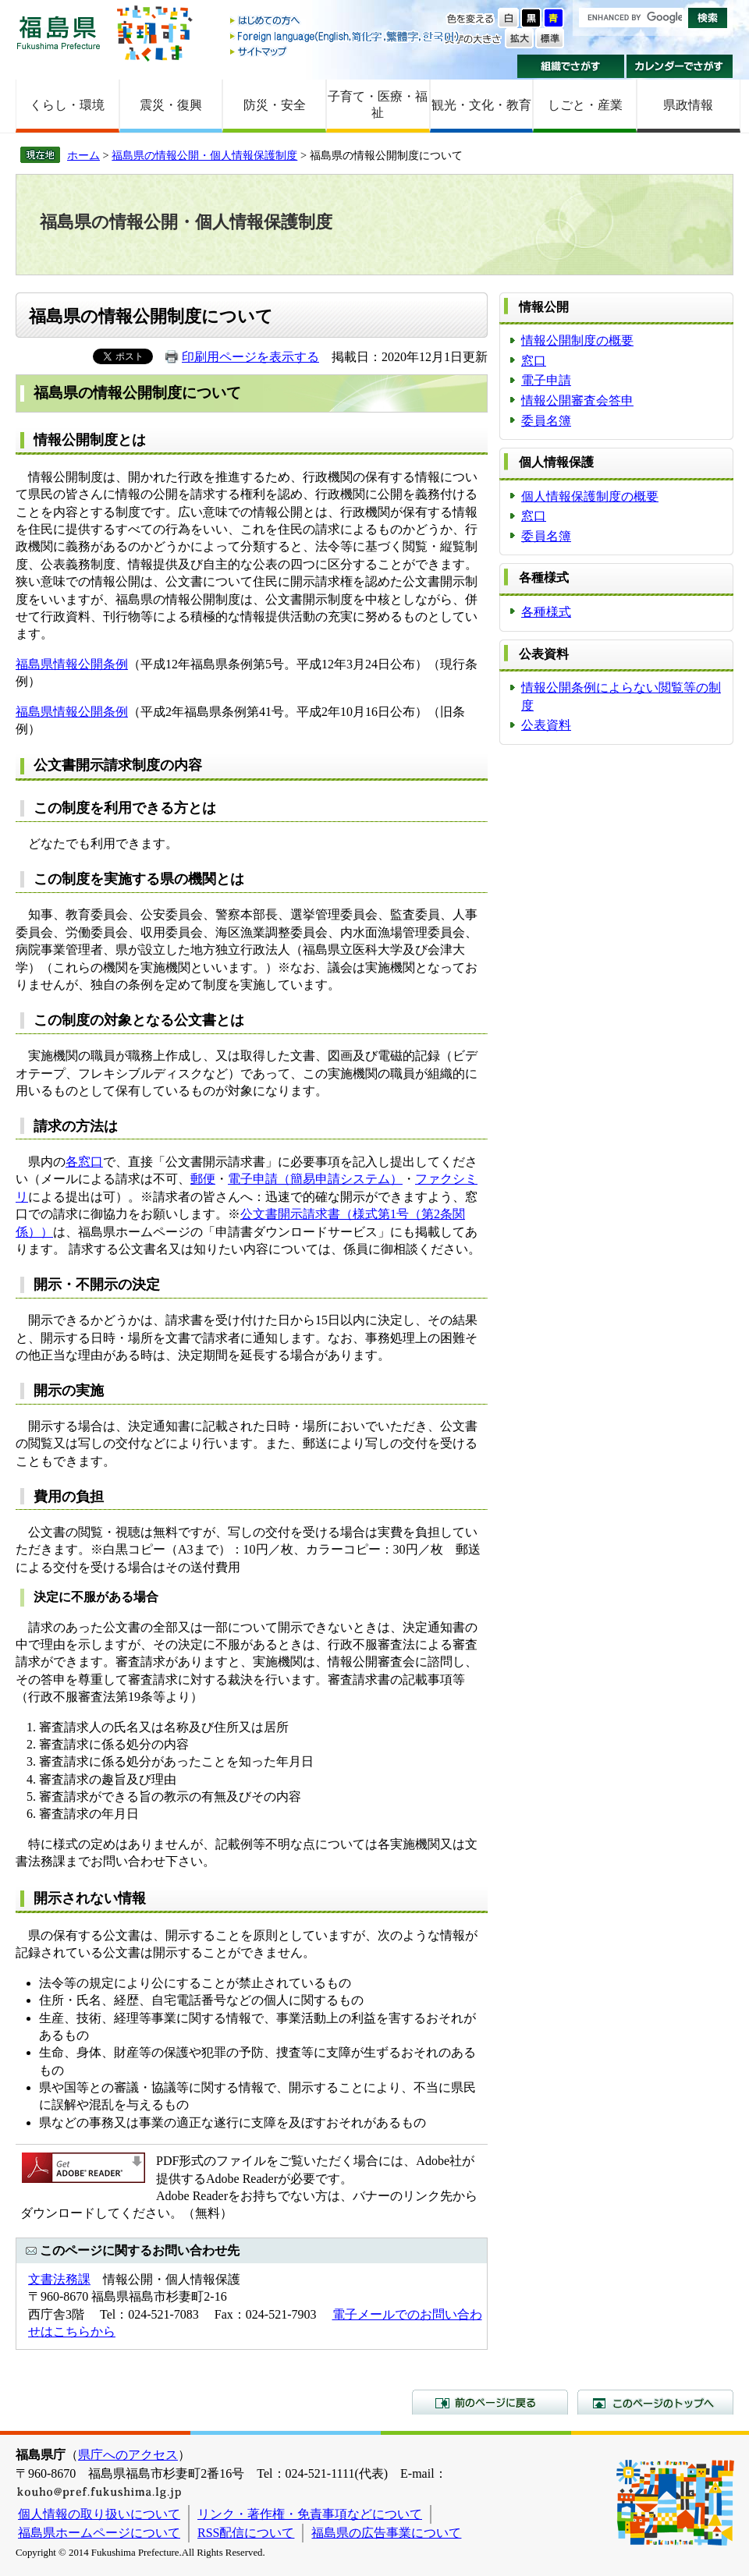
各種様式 (546, 611)
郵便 (202, 1178)
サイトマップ (346, 51)
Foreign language (346, 36)
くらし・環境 (67, 105)
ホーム (83, 155)
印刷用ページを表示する (250, 356)
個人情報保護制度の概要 (589, 496)
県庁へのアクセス (128, 2454)
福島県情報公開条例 (72, 664)
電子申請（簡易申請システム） (315, 1178)
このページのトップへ (655, 2402)
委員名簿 (546, 420)
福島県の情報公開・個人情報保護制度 (204, 155)
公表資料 (546, 725)
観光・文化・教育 (481, 105)
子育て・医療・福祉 (378, 104)
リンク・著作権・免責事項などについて (309, 2514)
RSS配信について (245, 2532)
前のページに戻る (490, 2402)
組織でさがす (570, 66)
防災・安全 (274, 105)
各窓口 (84, 1161)
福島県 (58, 32)
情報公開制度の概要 (577, 340)
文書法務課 (59, 2279)
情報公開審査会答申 (577, 400)
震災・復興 (171, 105)
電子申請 (546, 380)
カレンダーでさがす (680, 66)
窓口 (533, 360)
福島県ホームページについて (99, 2532)
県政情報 (688, 105)
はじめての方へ (346, 21)
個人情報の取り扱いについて (99, 2514)
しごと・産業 (585, 105)
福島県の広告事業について (386, 2532)
